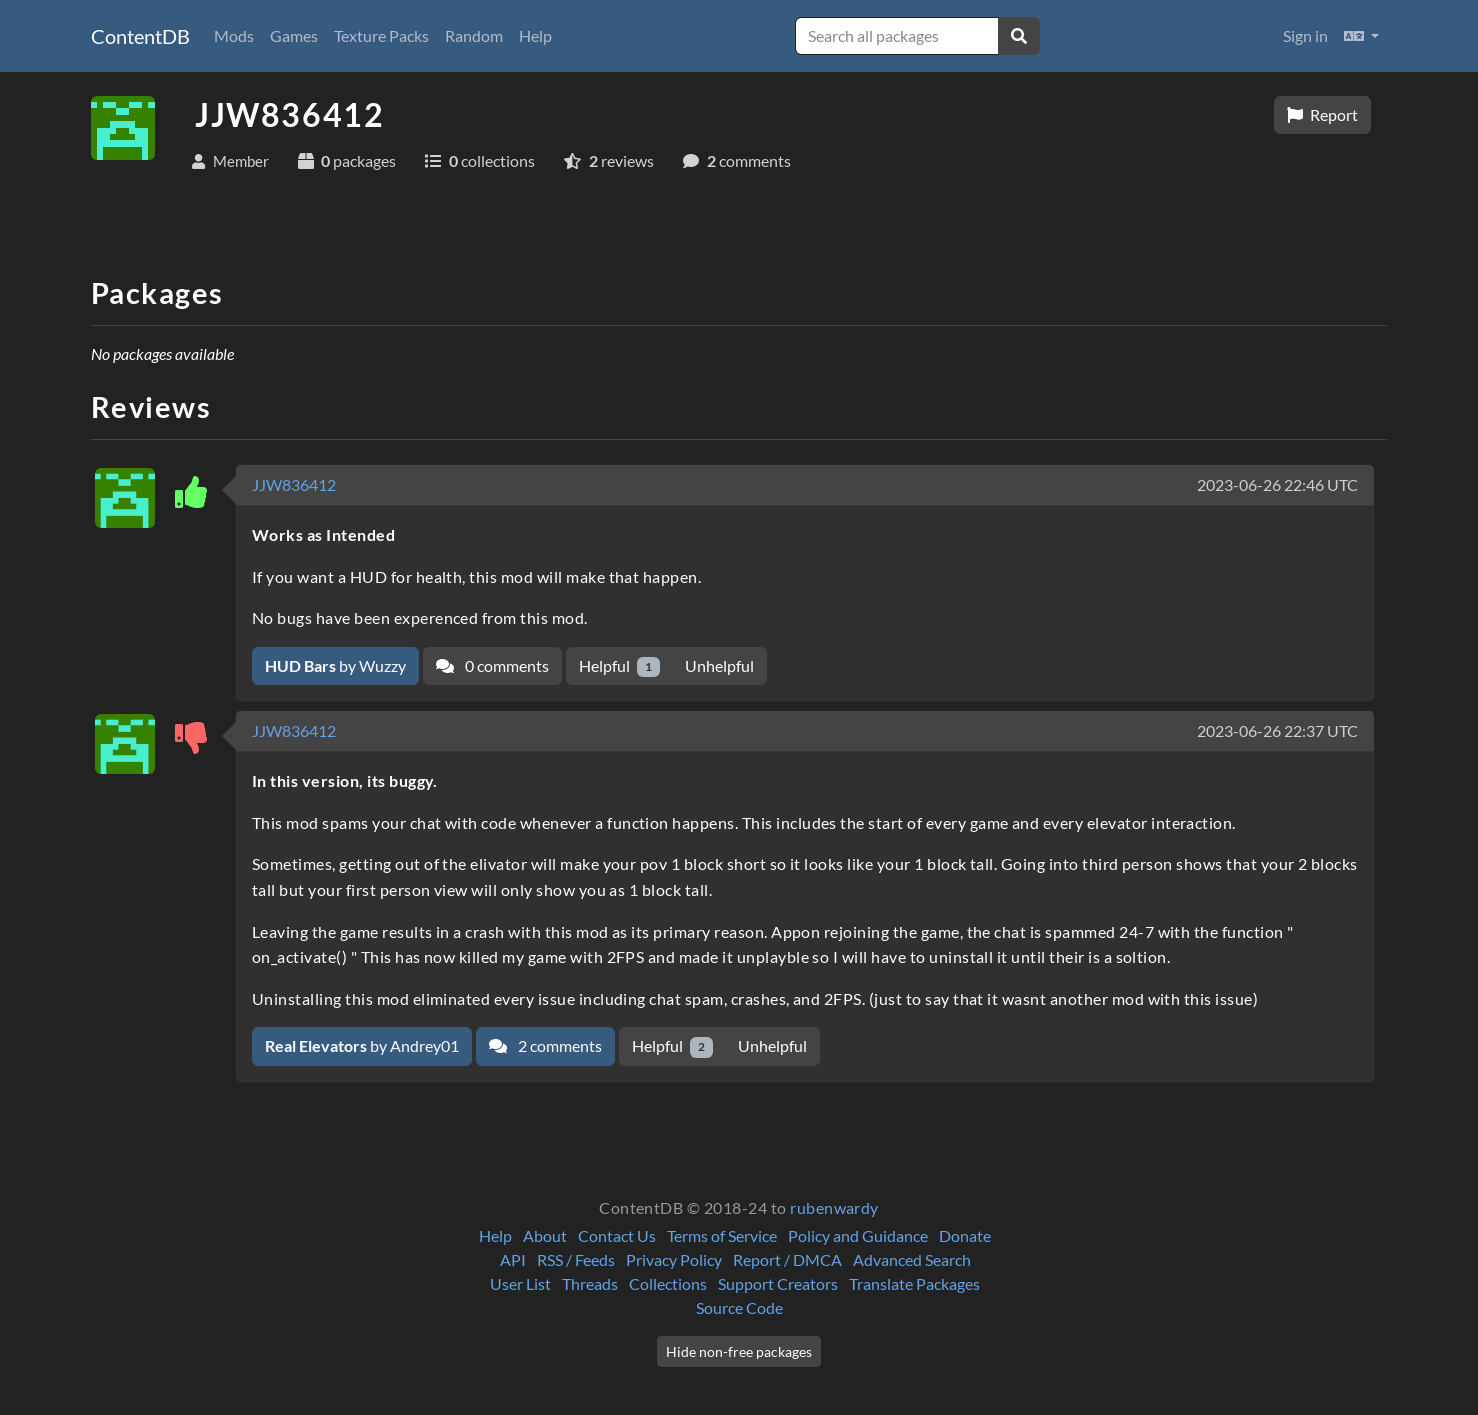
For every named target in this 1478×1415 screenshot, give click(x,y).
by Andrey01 (362, 1045)
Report (1322, 114)
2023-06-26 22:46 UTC (1277, 484)
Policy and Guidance (858, 1235)
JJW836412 (294, 484)
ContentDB (140, 36)
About (545, 1235)
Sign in (1305, 35)
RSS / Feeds (576, 1259)
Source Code (739, 1307)
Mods (234, 35)
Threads (590, 1283)
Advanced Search (912, 1259)
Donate (965, 1235)
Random (474, 35)
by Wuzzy (335, 665)
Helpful (619, 666)
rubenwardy (834, 1207)
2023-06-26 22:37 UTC (1277, 730)
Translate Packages (914, 1283)
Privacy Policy (674, 1259)
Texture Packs (381, 35)
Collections (668, 1283)
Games (294, 35)
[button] (1361, 36)
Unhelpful (719, 665)
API (513, 1259)
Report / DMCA (787, 1259)
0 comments (492, 665)
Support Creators (778, 1283)
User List (520, 1283)
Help (535, 35)
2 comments (545, 1045)
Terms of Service (722, 1235)
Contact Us (617, 1235)
